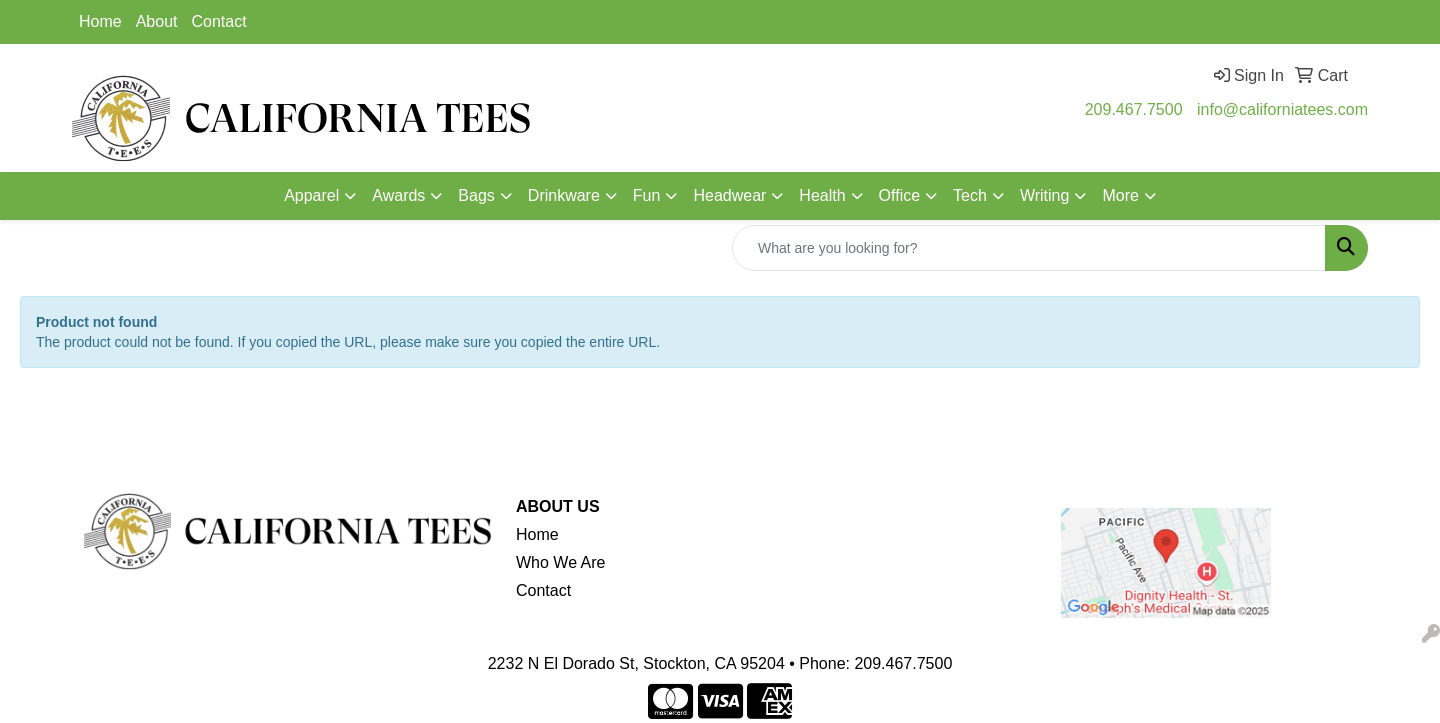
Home (100, 21)
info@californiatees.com (1282, 109)
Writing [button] (1045, 195)
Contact (219, 21)
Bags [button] (476, 195)
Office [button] (900, 195)
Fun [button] (647, 195)
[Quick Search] (1029, 248)
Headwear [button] (729, 195)
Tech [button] (970, 195)
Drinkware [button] (564, 195)
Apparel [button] (311, 195)
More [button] (1120, 195)
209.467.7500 (1134, 109)
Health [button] (822, 195)
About (157, 21)
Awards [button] (398, 195)
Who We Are (561, 562)
